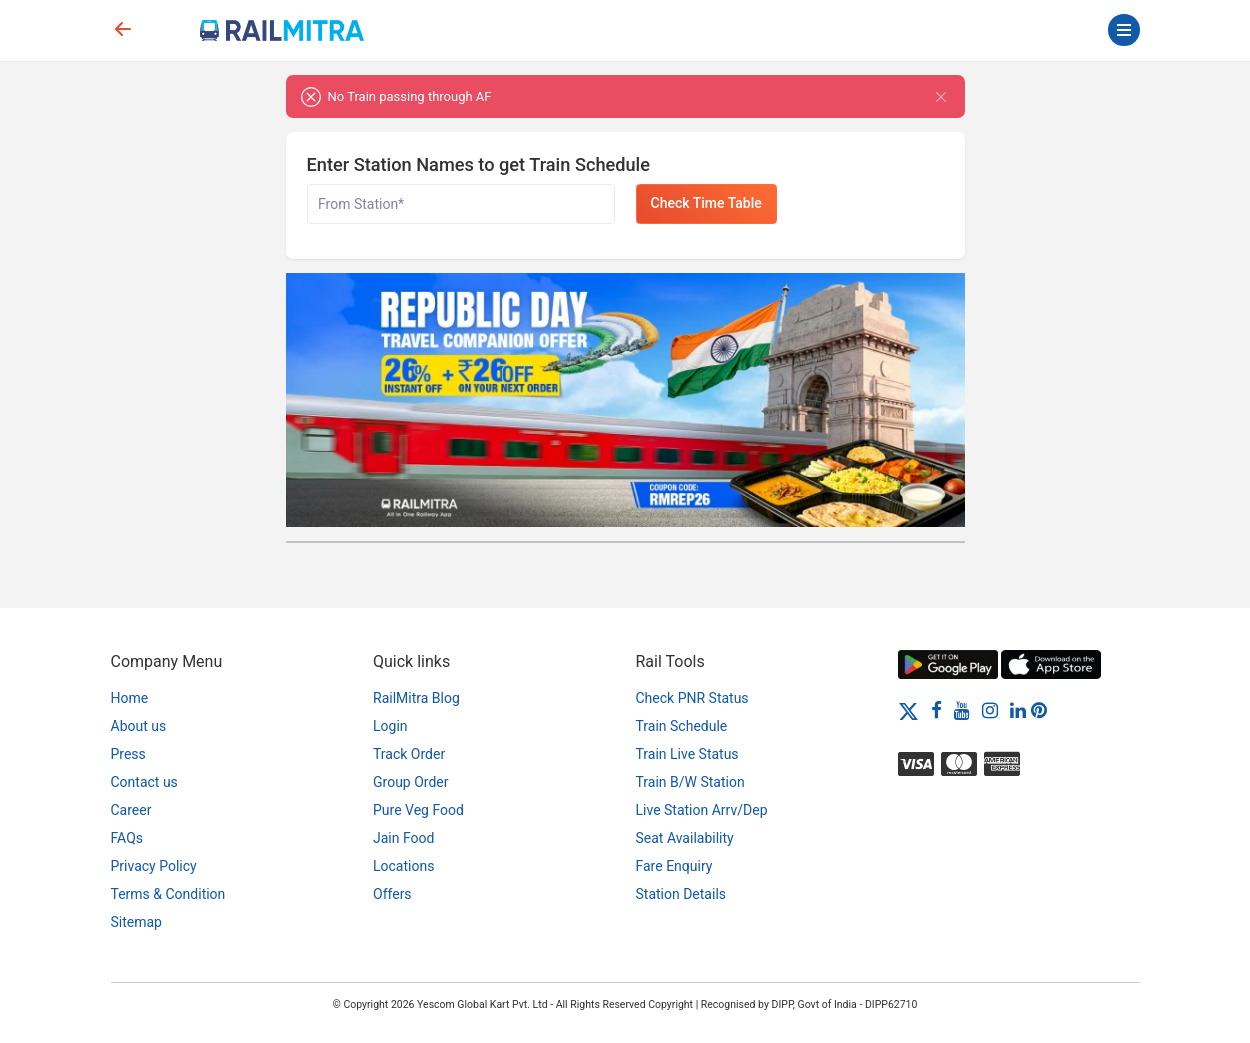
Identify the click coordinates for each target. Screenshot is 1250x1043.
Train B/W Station (690, 782)
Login (390, 726)
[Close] (941, 96)
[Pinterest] (1039, 710)
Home (130, 698)
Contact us (144, 782)
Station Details (681, 894)
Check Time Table (706, 203)
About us (139, 726)
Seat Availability (685, 838)
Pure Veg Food (418, 810)
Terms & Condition (168, 894)
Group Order (411, 782)
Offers (392, 894)
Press (128, 754)
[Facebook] (936, 710)
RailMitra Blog (416, 698)
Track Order (409, 754)
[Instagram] (990, 710)
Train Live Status (687, 754)
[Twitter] (908, 710)
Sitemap (136, 922)
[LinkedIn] (1018, 710)
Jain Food (403, 838)
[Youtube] (962, 710)
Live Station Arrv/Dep (702, 810)
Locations (403, 866)
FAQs (127, 838)
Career (131, 810)
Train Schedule (682, 726)
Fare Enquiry (674, 866)
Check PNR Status (692, 698)
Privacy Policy (154, 866)
